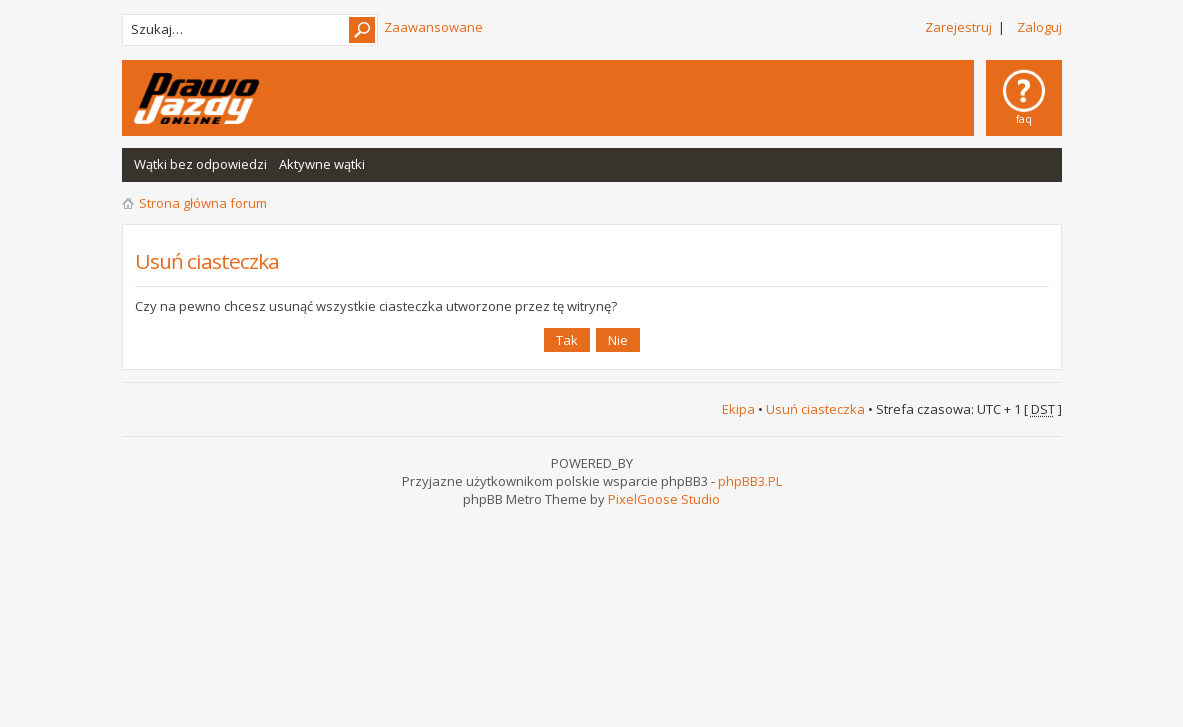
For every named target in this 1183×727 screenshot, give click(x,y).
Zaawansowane (433, 27)
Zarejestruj (958, 27)
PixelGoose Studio (664, 499)
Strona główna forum (203, 203)
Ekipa (738, 409)
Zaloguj (1039, 27)
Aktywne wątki (322, 164)
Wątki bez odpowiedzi (200, 164)
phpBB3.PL (750, 481)
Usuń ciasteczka (815, 409)
